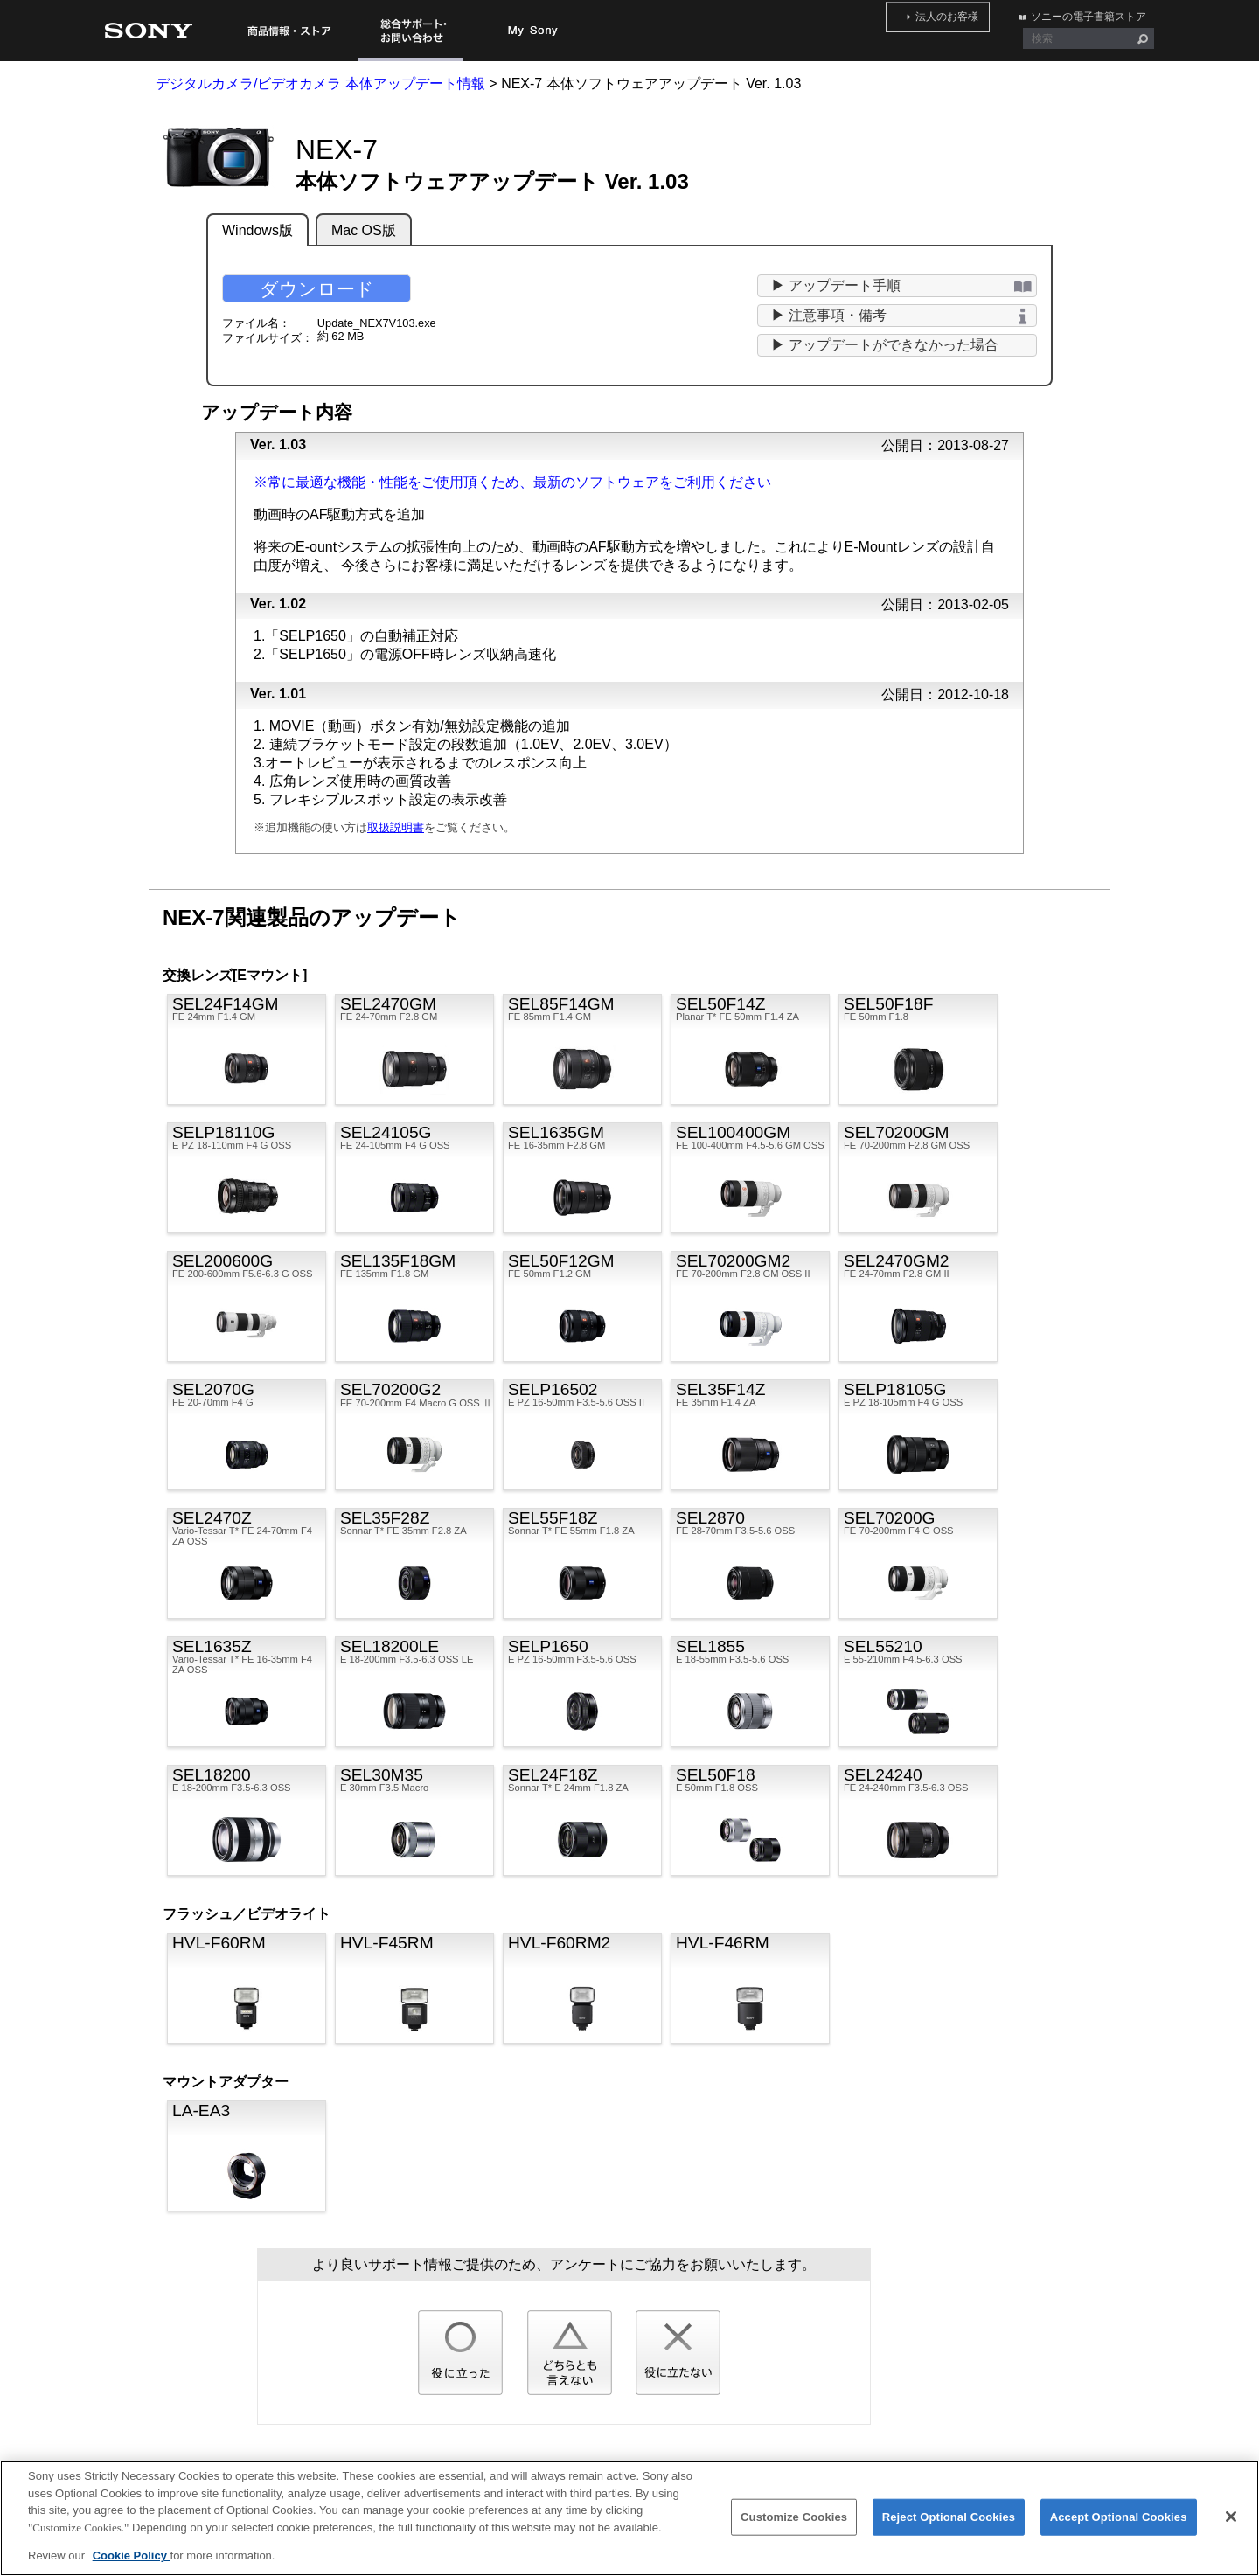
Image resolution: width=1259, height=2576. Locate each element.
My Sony (533, 30)
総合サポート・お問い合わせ (410, 30)
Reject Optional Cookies (949, 2525)
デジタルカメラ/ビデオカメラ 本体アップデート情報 (320, 83)
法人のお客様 (972, 13)
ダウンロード (317, 289)
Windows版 (257, 230)
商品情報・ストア (288, 30)
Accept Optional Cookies (1118, 2525)
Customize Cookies (794, 2525)
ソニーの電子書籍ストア (1096, 13)
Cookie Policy (131, 2565)
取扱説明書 (395, 827)
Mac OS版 (363, 230)
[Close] (1231, 2526)
